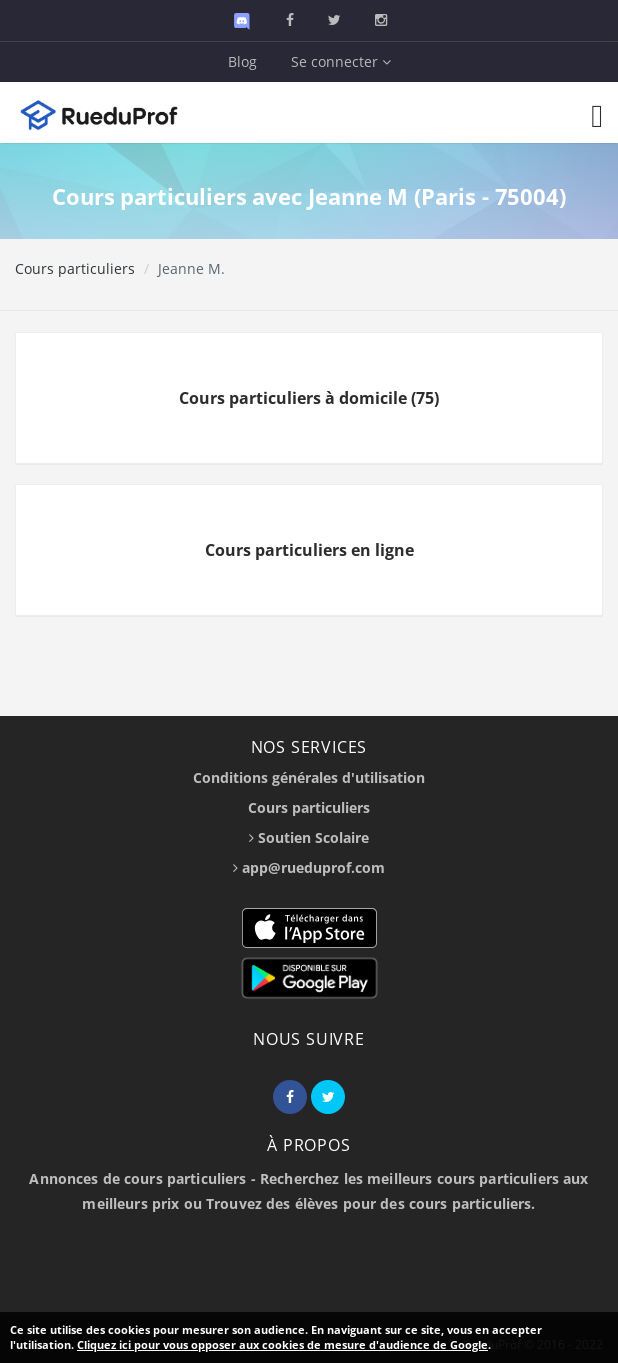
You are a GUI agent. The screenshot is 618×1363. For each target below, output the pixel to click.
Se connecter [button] (341, 61)
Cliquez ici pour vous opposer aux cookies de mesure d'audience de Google (282, 1344)
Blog (242, 61)
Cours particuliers (75, 268)
